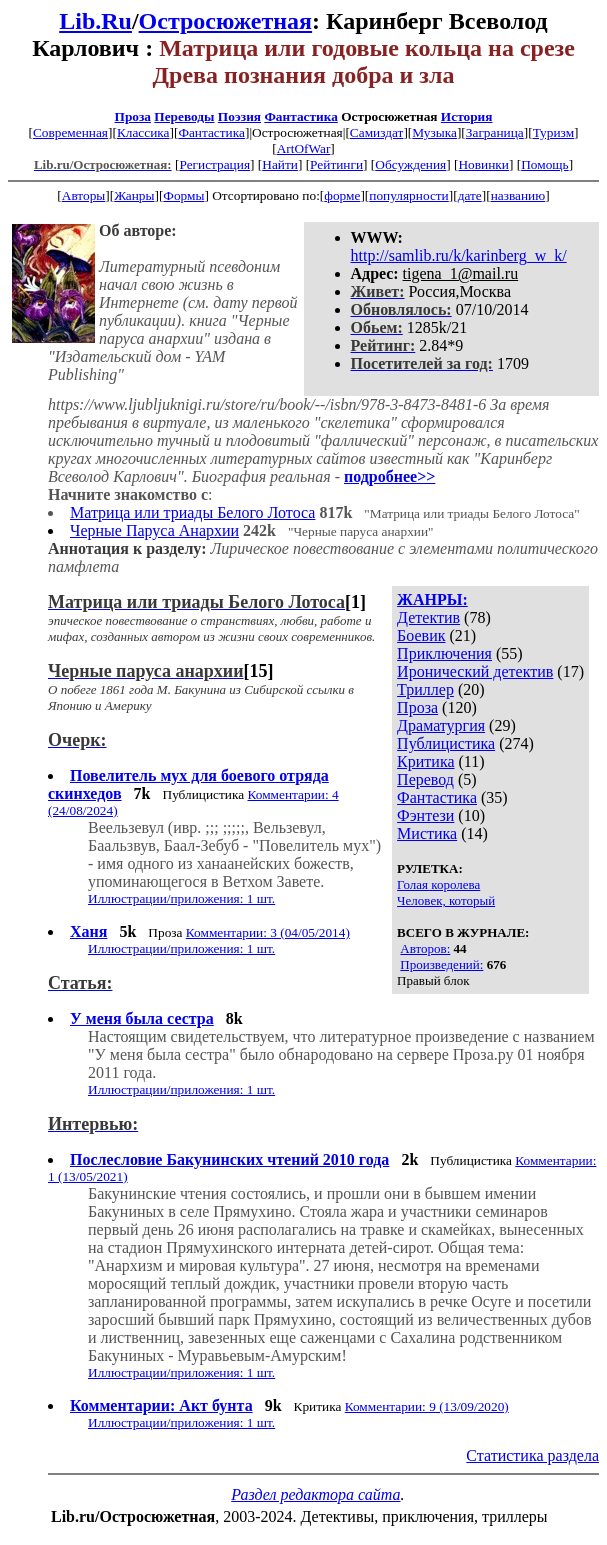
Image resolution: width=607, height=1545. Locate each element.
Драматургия (441, 725)
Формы (183, 195)
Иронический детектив (475, 671)
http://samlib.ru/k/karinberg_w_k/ (459, 255)
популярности (408, 195)
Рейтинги (336, 164)
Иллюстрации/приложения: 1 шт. (181, 898)
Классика (143, 132)
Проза (133, 116)
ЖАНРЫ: (432, 599)
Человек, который (446, 900)
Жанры (134, 195)
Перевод (425, 779)
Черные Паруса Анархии (154, 530)
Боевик (421, 635)
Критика (425, 761)
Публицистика (446, 743)
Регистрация (214, 164)
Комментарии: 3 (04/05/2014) (268, 932)
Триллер (425, 689)
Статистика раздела (532, 1455)
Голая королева (438, 884)
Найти (280, 164)
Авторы (84, 195)
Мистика (427, 833)
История (467, 116)
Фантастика (300, 116)
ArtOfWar (304, 148)
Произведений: (441, 964)
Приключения (444, 653)
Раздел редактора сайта (315, 1494)
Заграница (495, 132)
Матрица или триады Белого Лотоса (192, 512)
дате (470, 195)
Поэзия (239, 116)
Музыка (434, 132)
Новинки (483, 164)
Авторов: (425, 948)
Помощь (544, 164)
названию (518, 195)
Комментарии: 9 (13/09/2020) (427, 1406)
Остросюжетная (225, 21)
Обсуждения (410, 164)
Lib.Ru (95, 21)
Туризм (553, 132)
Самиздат (377, 132)
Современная (70, 132)
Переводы (184, 116)
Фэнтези (425, 815)
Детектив (428, 617)
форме (342, 195)
